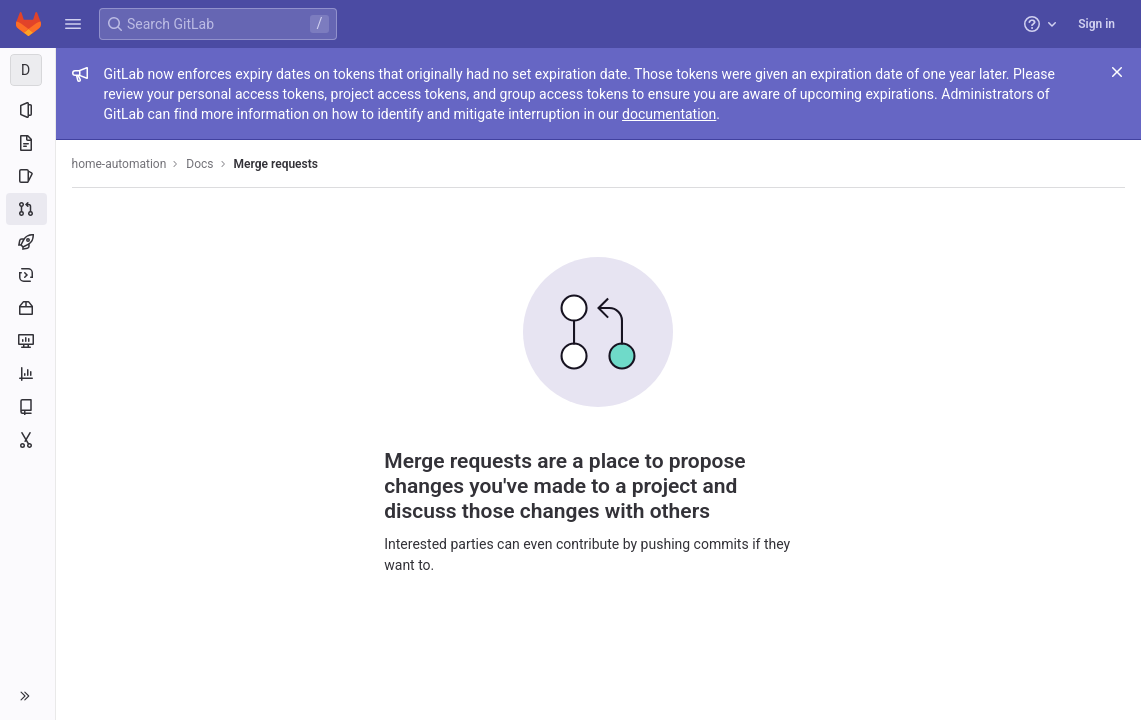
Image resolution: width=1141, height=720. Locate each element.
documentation (670, 114)
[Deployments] (27, 275)
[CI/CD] (27, 242)
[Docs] (28, 70)
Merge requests (276, 164)
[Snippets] (27, 440)
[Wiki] (27, 407)
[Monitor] (27, 341)
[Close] (1117, 72)
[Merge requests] (27, 209)
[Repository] (27, 143)
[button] (73, 24)
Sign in (1096, 24)
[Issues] (27, 176)
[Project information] (27, 110)
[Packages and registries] (27, 308)
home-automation (119, 164)
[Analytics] (27, 374)
